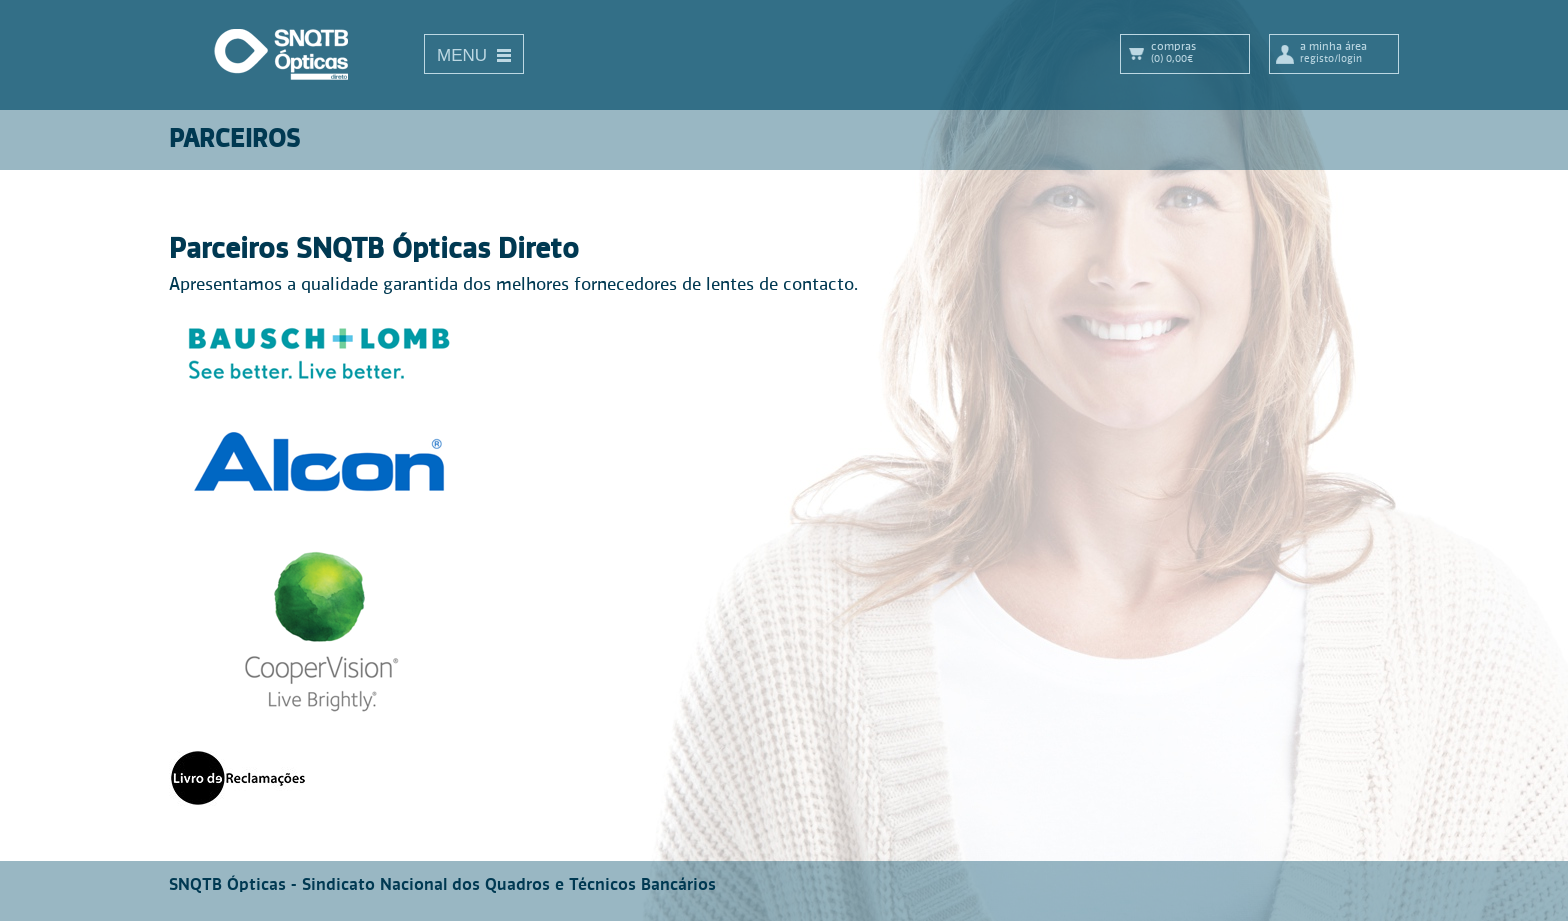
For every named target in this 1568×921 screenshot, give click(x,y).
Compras (1200, 53)
